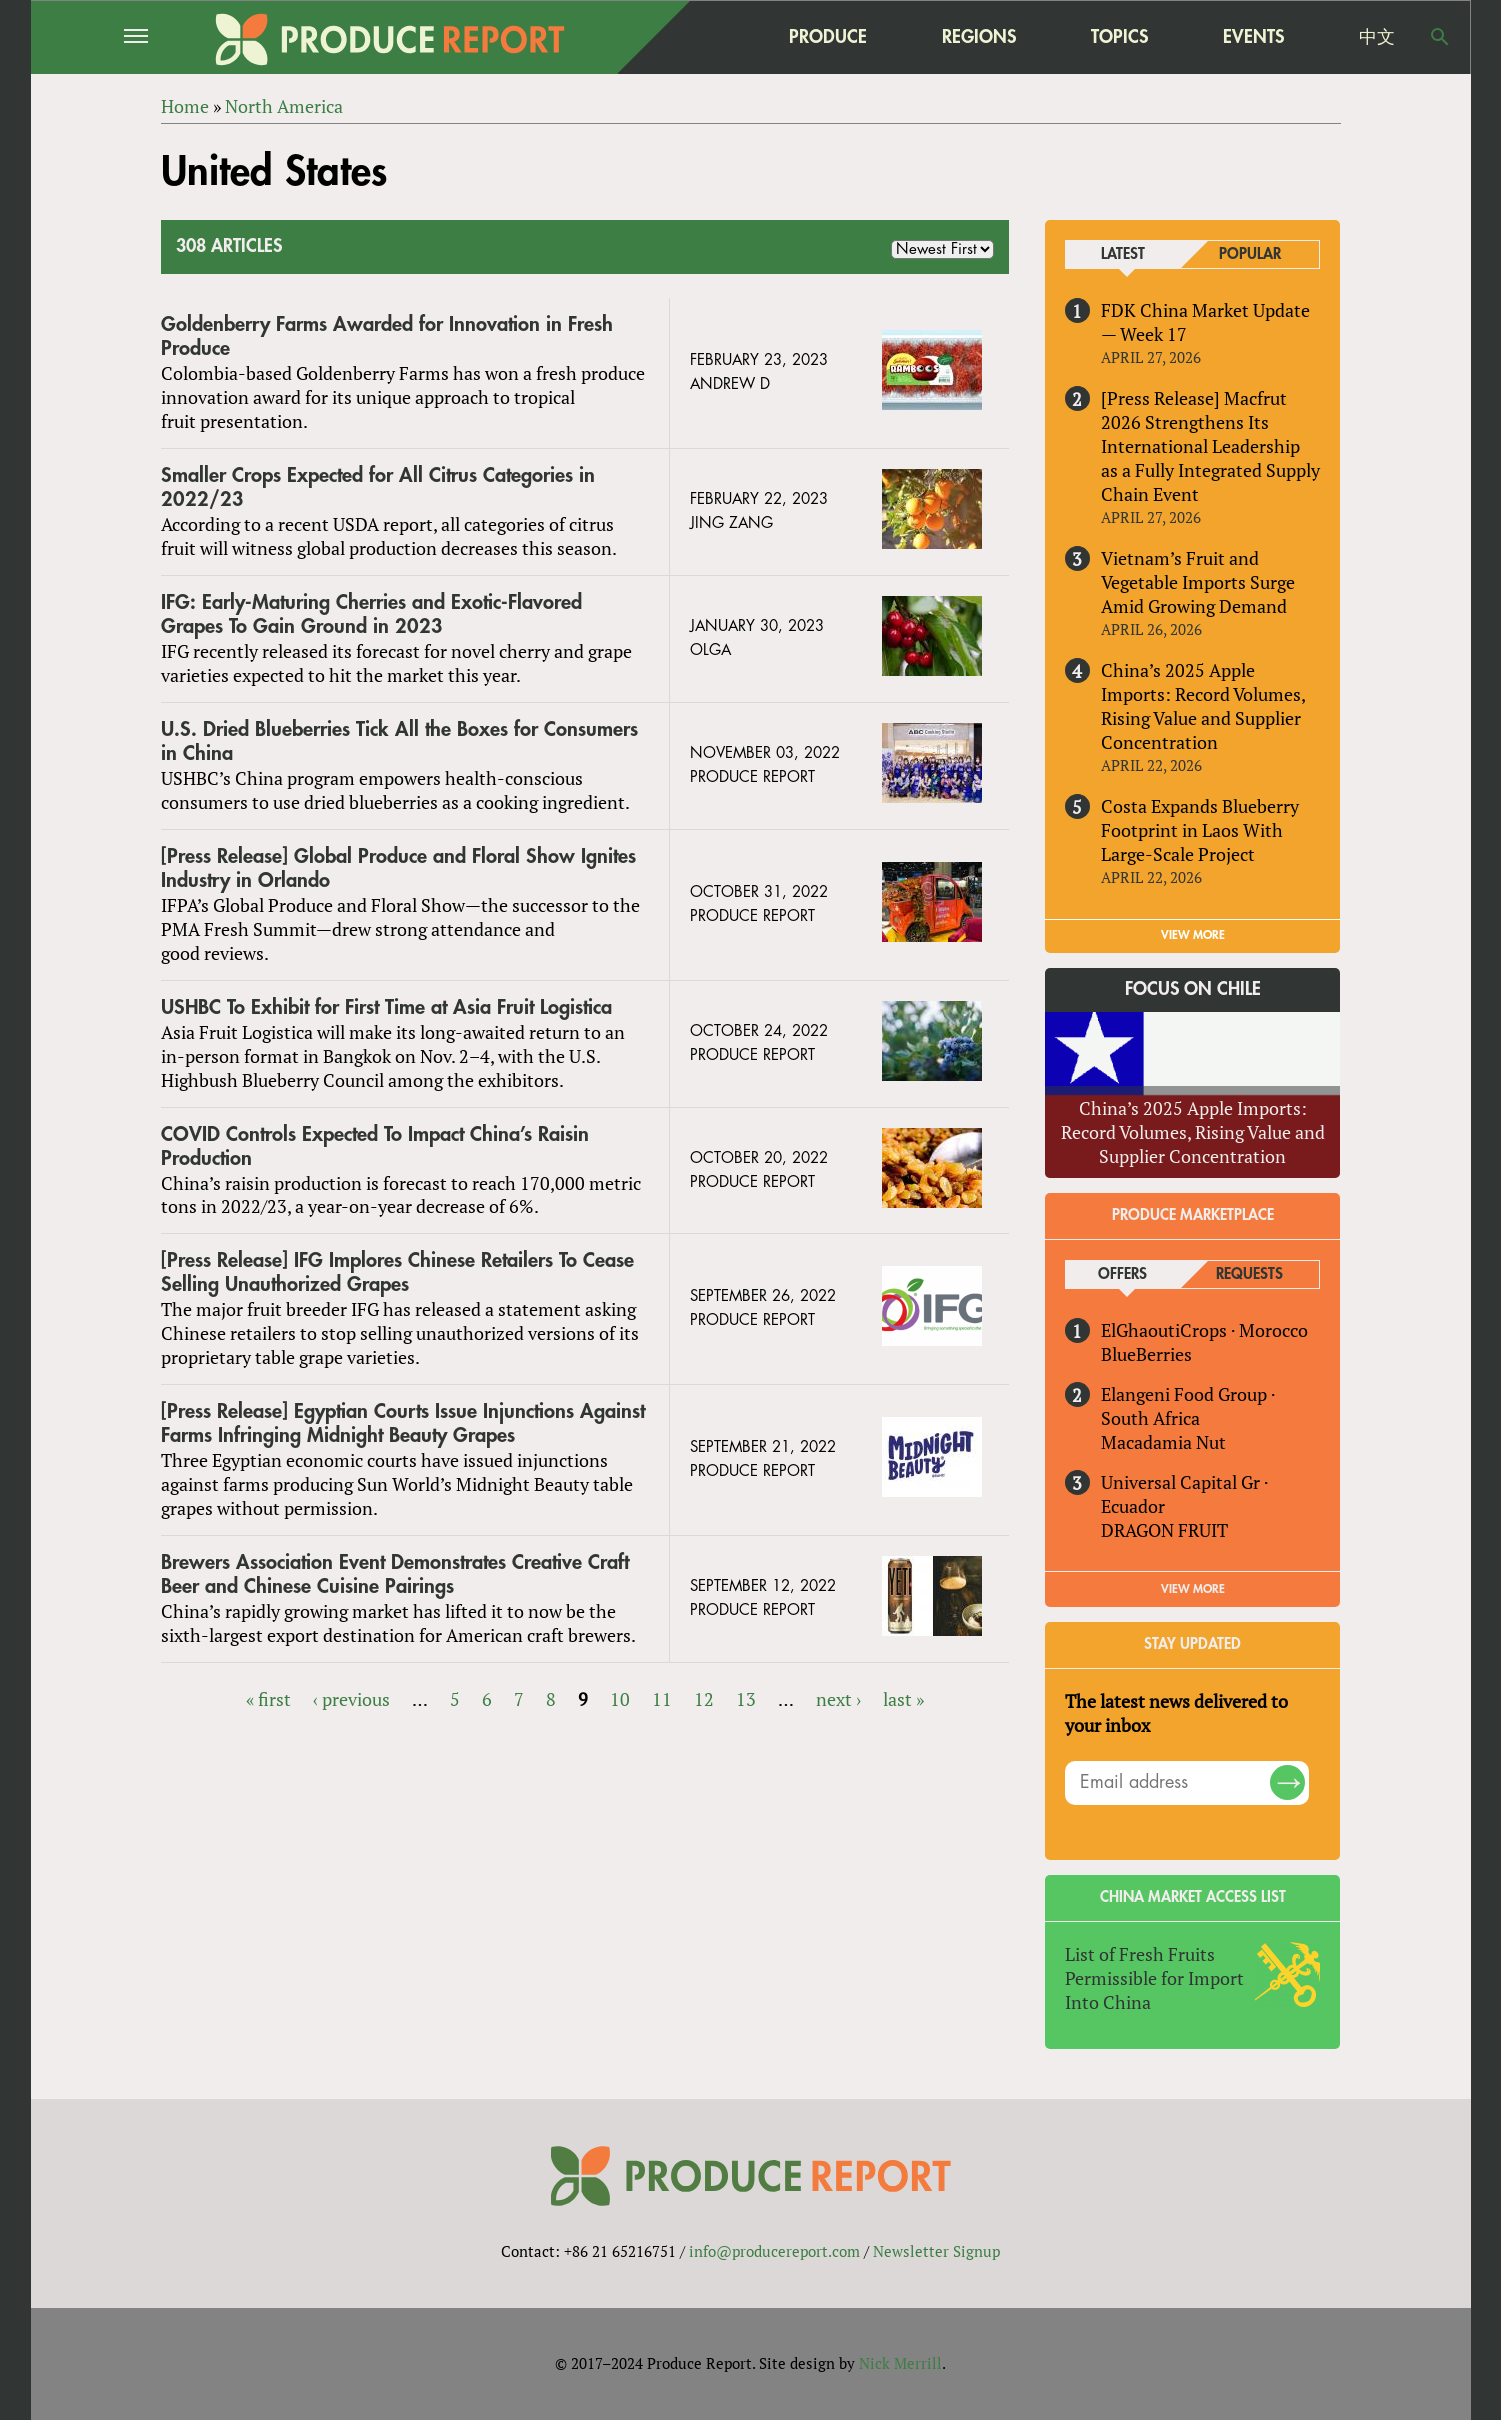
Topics (1119, 36)
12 (704, 1699)
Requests (1249, 1274)
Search (1440, 37)
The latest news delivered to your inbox (1176, 1713)
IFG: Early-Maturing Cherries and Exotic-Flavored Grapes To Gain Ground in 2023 (371, 614)
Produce (828, 36)
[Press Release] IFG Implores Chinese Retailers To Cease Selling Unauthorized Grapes (397, 1272)
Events (1253, 37)
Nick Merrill (900, 2363)
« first (268, 1699)
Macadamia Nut (1163, 1442)
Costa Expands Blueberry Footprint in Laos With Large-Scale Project (1200, 830)
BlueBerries (1146, 1354)
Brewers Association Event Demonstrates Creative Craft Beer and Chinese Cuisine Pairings (395, 1574)
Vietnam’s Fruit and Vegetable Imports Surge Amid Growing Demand (1198, 582)
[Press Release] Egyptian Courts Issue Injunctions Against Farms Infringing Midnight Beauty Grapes (403, 1423)
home (702, 37)
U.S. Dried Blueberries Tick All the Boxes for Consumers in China (399, 741)
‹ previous (351, 1699)
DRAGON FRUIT (1164, 1530)
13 (746, 1699)
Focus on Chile (1193, 989)
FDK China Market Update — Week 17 (1205, 322)
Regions (979, 36)
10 (620, 1699)
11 (662, 1699)
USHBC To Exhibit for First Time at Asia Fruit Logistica (386, 1007)
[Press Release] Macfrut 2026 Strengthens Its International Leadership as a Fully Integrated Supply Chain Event (1210, 446)
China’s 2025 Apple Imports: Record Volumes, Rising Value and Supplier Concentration (1203, 706)
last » (903, 1699)
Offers (1122, 1274)
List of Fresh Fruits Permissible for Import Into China (1154, 1978)
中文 (1377, 37)
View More (1193, 1589)
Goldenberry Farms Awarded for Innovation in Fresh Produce (387, 336)
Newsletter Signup (936, 2251)
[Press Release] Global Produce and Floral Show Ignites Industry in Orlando (398, 868)
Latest (1123, 254)
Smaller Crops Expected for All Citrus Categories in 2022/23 (378, 487)
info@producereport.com (774, 2251)
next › (838, 1699)
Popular (1250, 254)
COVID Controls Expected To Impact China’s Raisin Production (375, 1146)
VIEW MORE (1193, 935)
